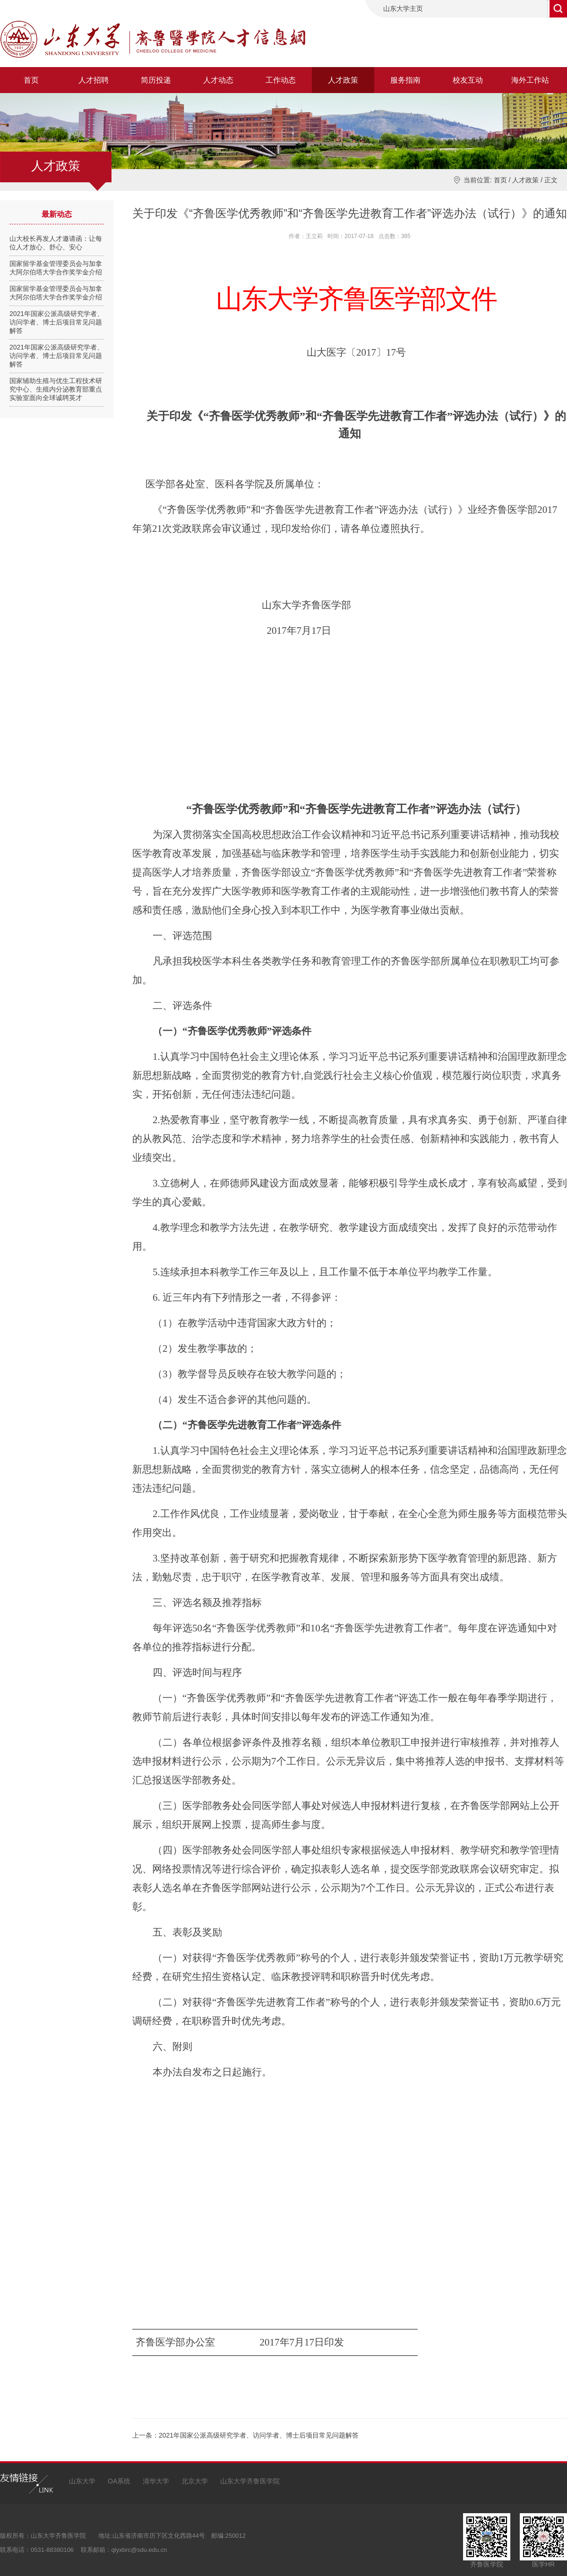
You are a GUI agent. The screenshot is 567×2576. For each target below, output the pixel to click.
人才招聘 (93, 80)
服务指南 (405, 80)
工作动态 (281, 80)
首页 (31, 80)
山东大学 (82, 2481)
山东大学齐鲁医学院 (250, 2481)
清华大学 (156, 2481)
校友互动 (468, 80)
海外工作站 (530, 80)
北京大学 (194, 2481)
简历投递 (156, 80)
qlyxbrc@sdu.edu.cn (139, 2549)
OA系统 (119, 2481)
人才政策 (343, 80)
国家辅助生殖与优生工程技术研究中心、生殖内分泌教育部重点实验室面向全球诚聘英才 (55, 389)
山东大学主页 (403, 8)
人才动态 (218, 80)
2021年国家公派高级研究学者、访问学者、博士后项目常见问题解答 (56, 322)
